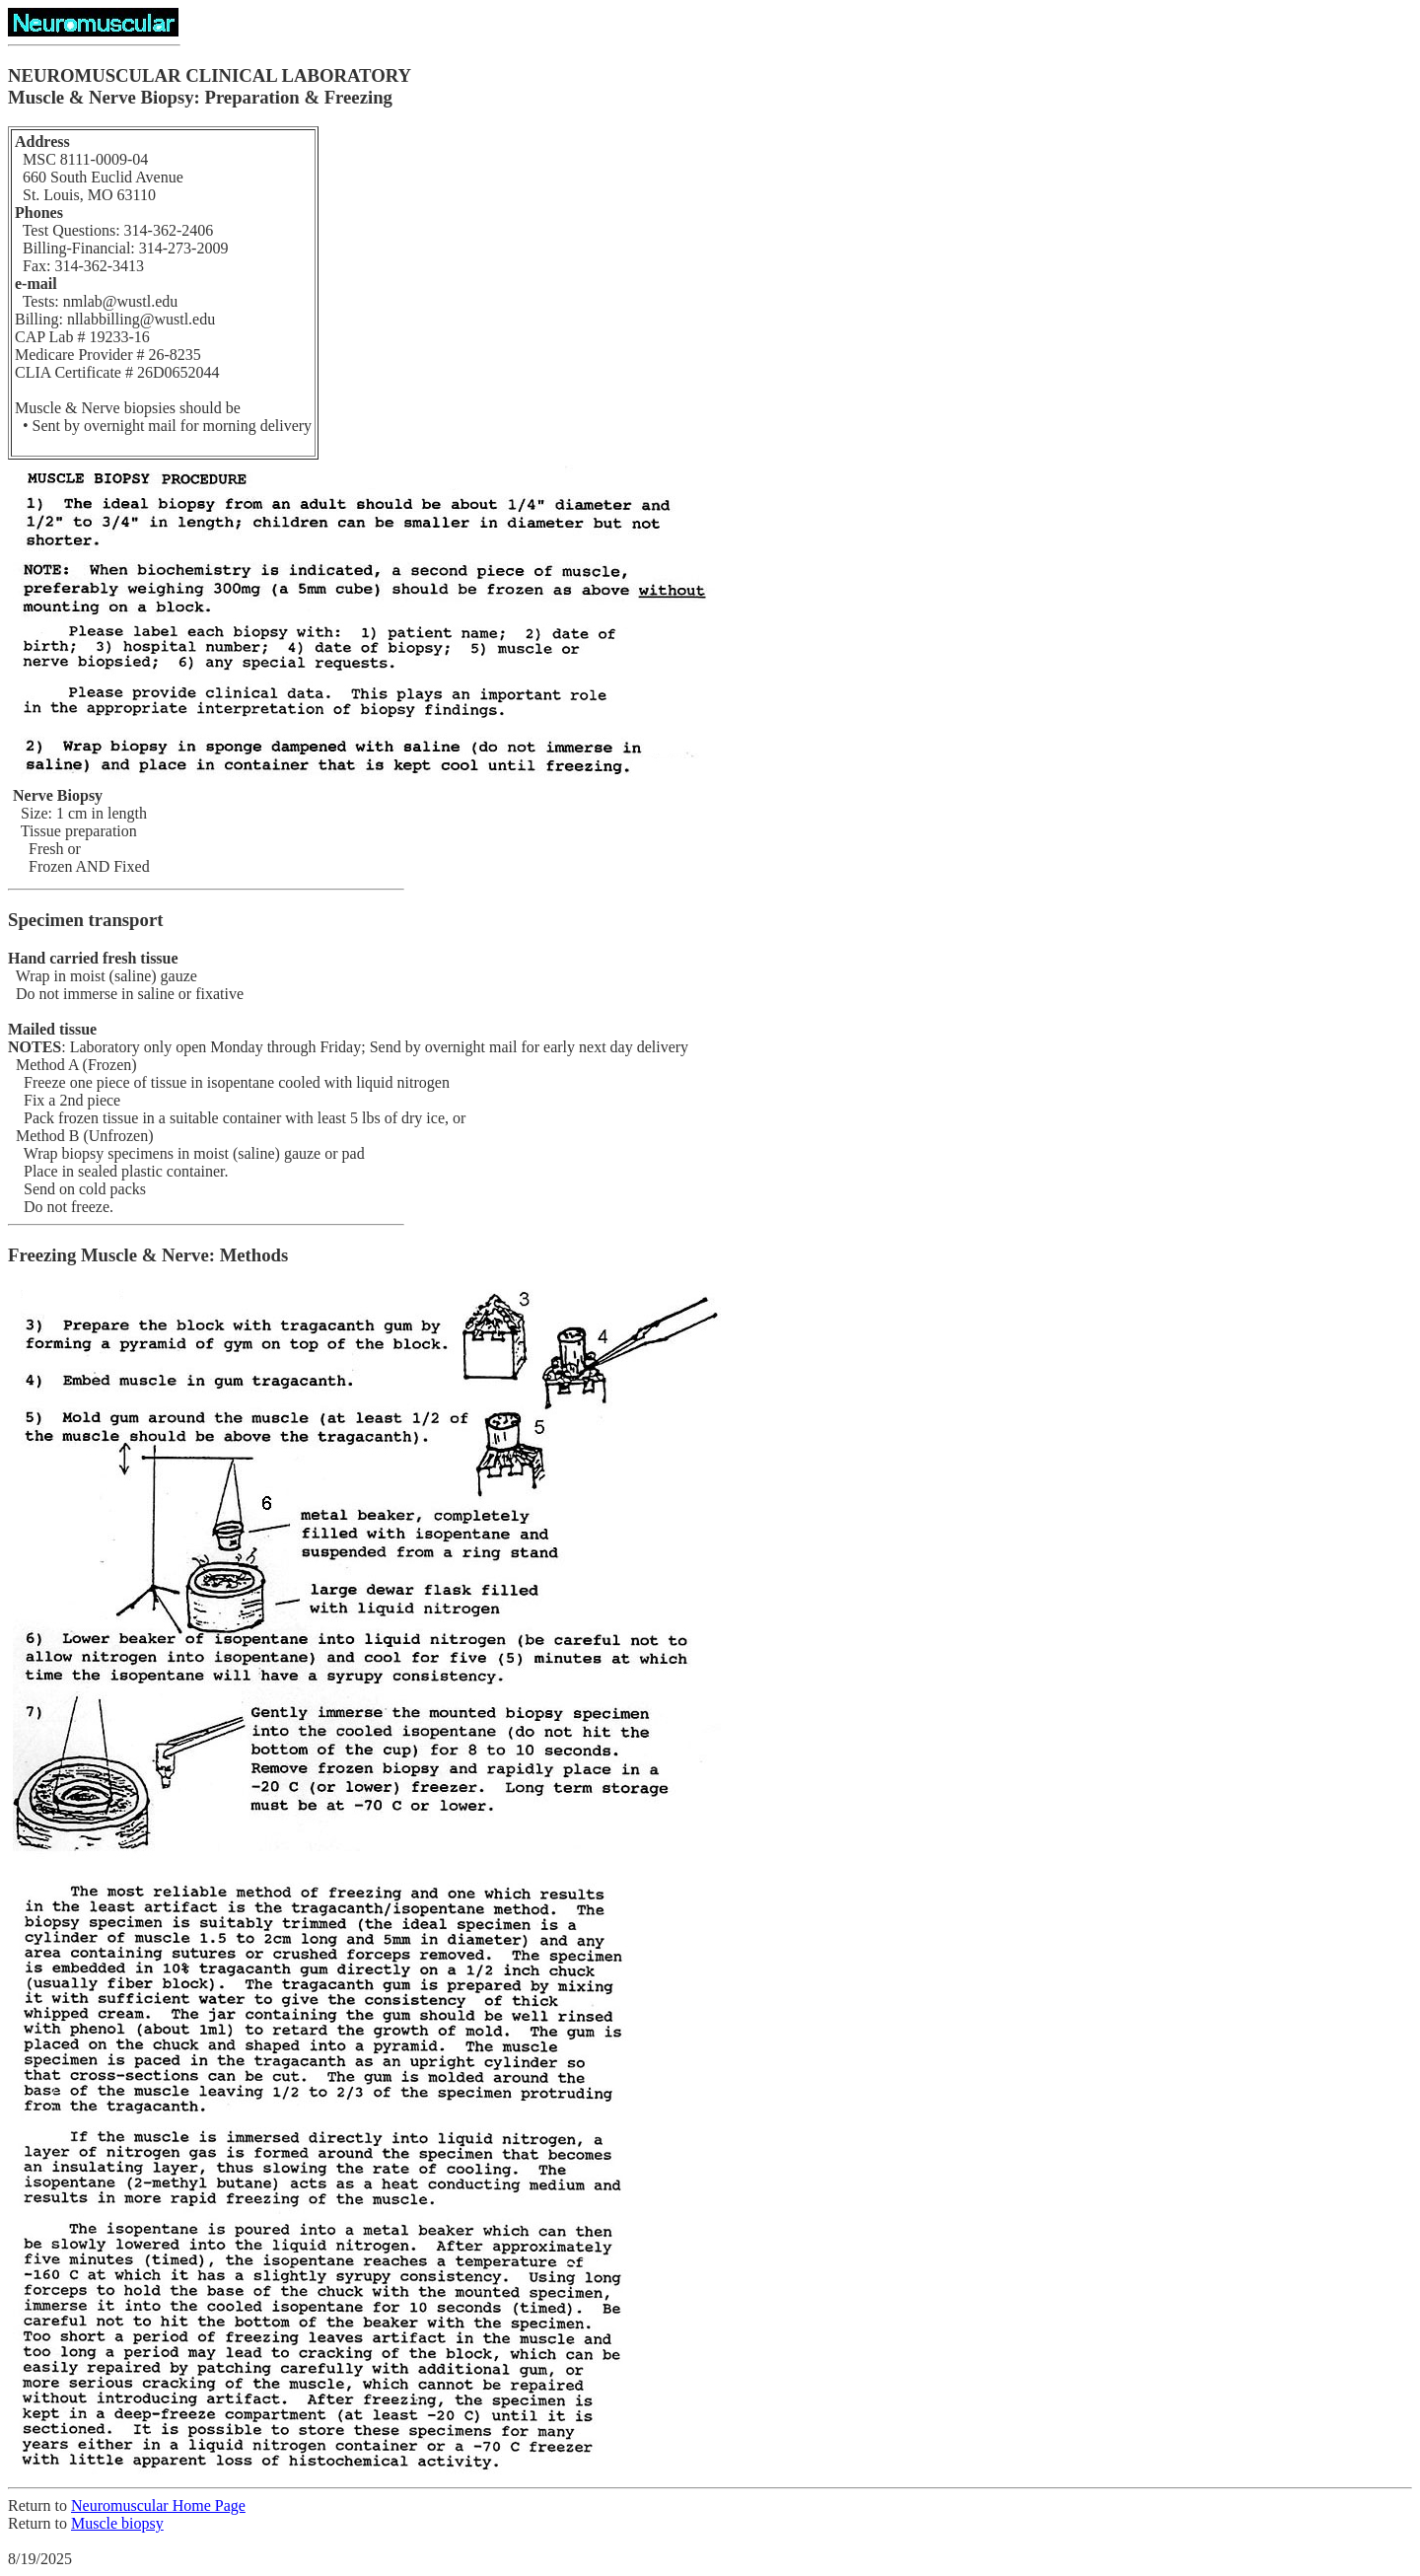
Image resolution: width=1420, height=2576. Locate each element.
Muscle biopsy (117, 2523)
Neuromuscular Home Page (158, 2505)
